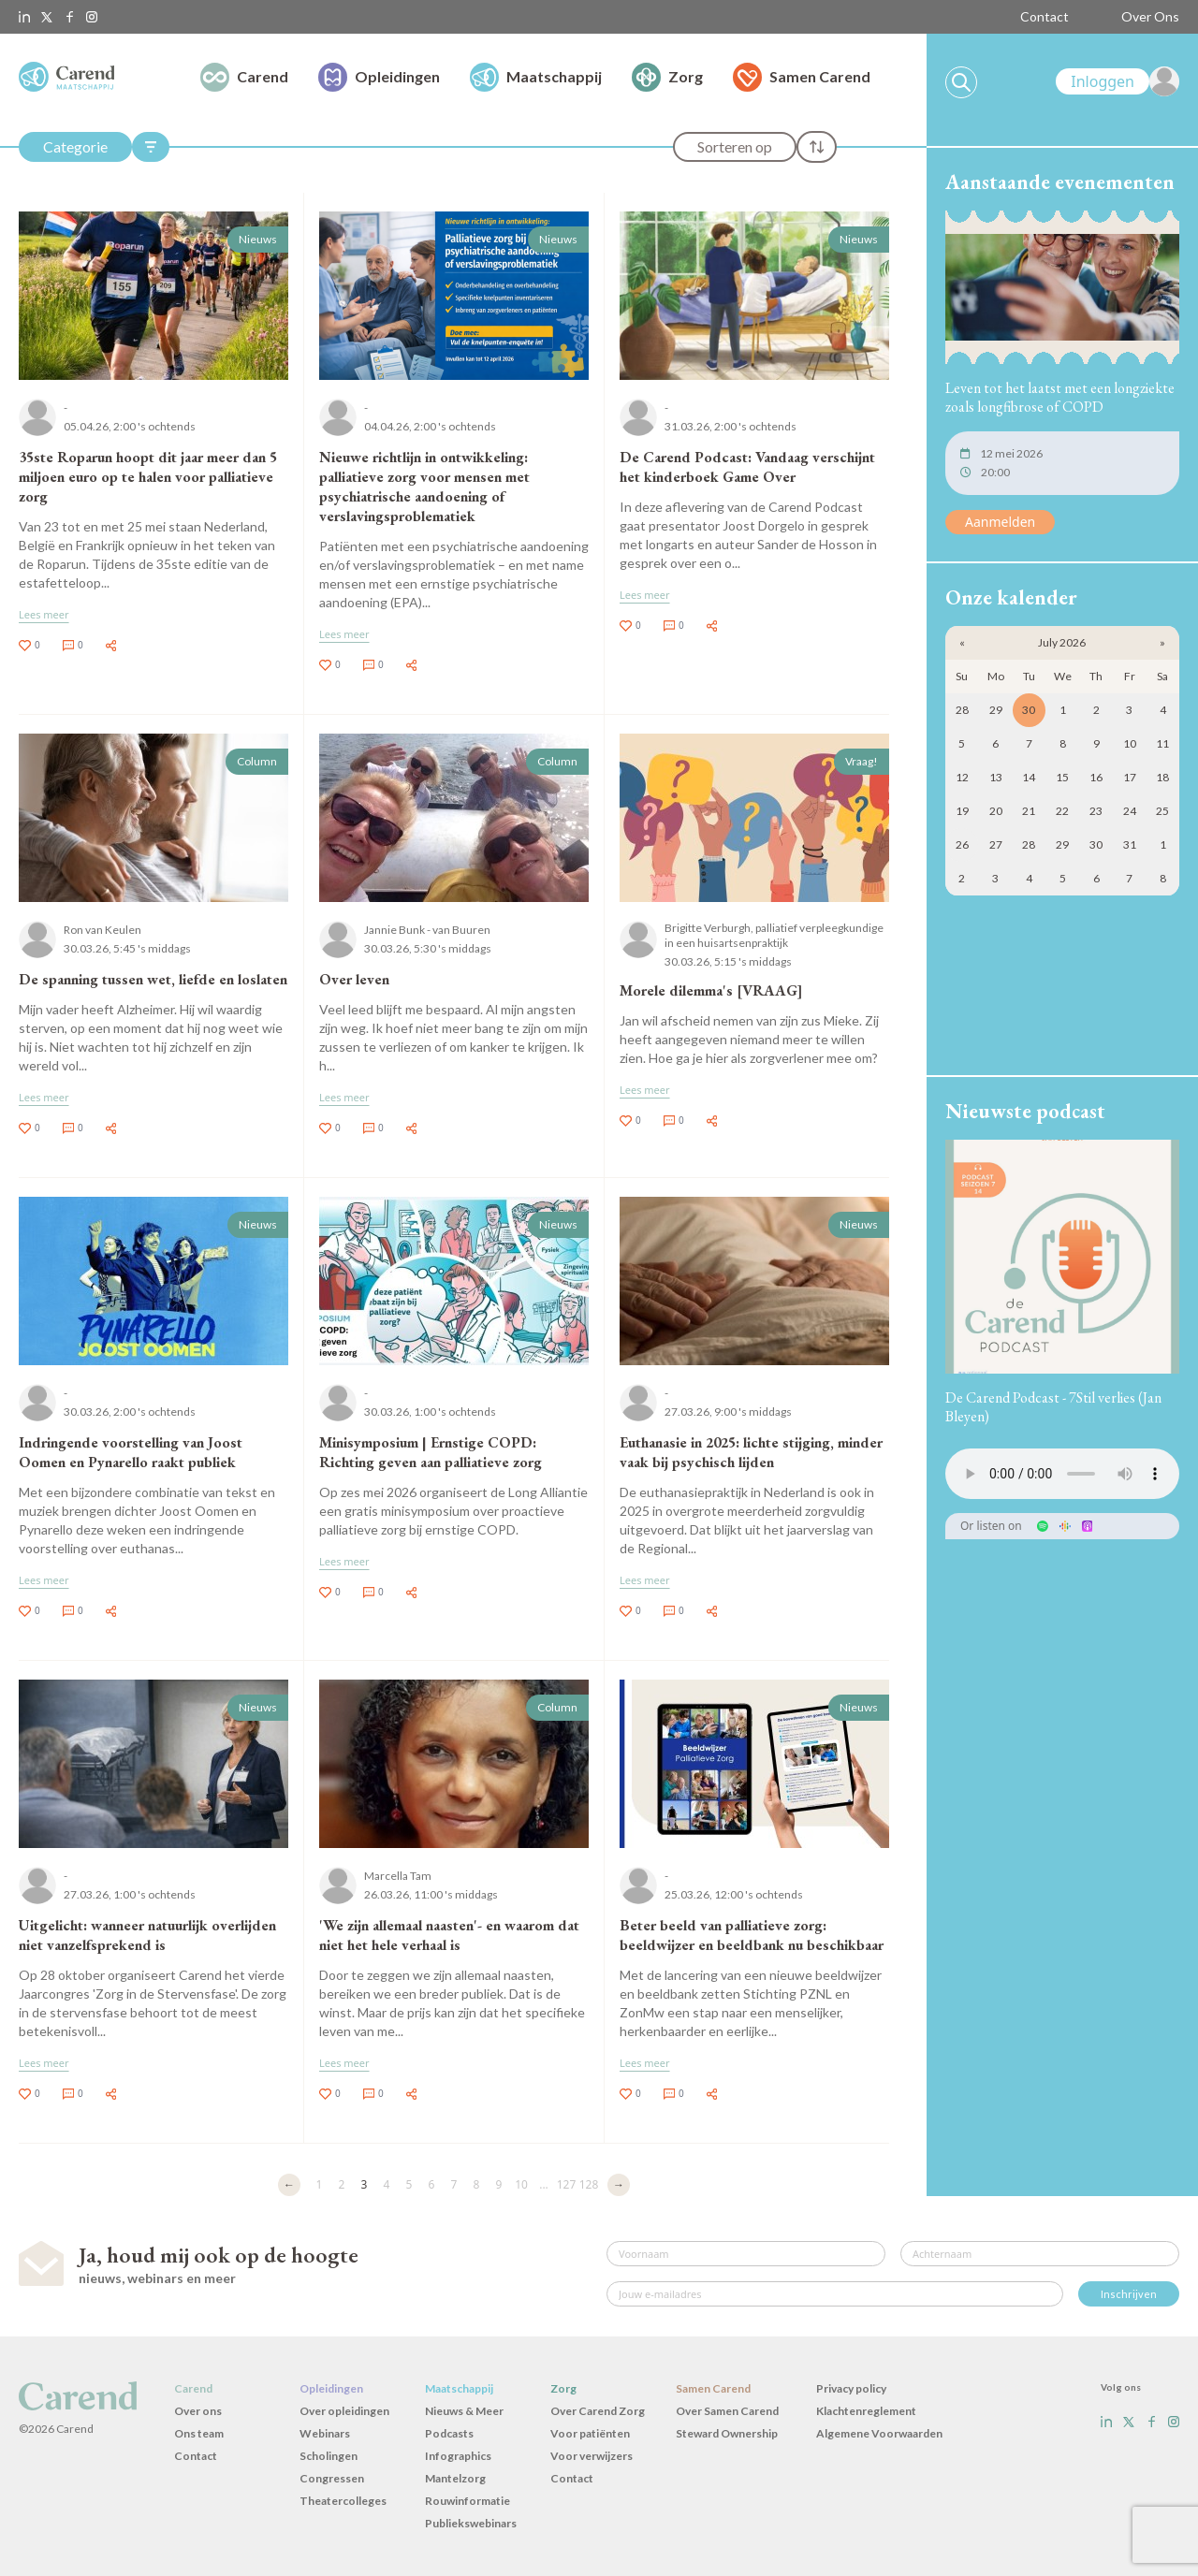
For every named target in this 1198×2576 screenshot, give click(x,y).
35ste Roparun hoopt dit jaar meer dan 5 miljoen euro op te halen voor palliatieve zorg (148, 476)
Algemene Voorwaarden (879, 2433)
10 (521, 2184)
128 (589, 2184)
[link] (1117, 81)
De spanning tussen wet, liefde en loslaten (153, 979)
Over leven (354, 979)
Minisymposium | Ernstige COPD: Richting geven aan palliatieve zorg (430, 1452)
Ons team (199, 2433)
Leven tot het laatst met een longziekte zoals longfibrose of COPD (1060, 397)
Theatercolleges (343, 2501)
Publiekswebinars (471, 2523)
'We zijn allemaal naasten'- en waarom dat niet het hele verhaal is (449, 1935)
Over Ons (1150, 16)
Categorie (75, 146)
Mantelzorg (455, 2478)
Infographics (458, 2456)
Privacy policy (851, 2388)
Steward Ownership (727, 2433)
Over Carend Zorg (597, 2411)
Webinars (325, 2433)
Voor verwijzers (591, 2456)
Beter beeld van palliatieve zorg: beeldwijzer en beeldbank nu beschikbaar (752, 1935)
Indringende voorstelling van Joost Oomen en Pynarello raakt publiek (130, 1452)
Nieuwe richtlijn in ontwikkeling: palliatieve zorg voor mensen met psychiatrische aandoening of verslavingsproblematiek (424, 486)
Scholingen (329, 2456)
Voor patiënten (590, 2433)
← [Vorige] (289, 2184)
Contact (1044, 16)
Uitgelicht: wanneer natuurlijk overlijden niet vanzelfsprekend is (147, 1935)
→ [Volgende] (618, 2184)
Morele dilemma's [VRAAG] (711, 990)
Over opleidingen (344, 2411)
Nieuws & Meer (464, 2411)
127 (567, 2184)
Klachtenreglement (866, 2411)
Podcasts (449, 2433)
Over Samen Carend (727, 2411)
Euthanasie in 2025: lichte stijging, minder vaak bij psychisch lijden (751, 1452)
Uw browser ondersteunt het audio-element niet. (1062, 1473)
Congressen (332, 2478)
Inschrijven (1129, 2294)
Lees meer (44, 614)
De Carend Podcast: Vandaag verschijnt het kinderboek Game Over (747, 467)
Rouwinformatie (467, 2501)
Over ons (198, 2411)
